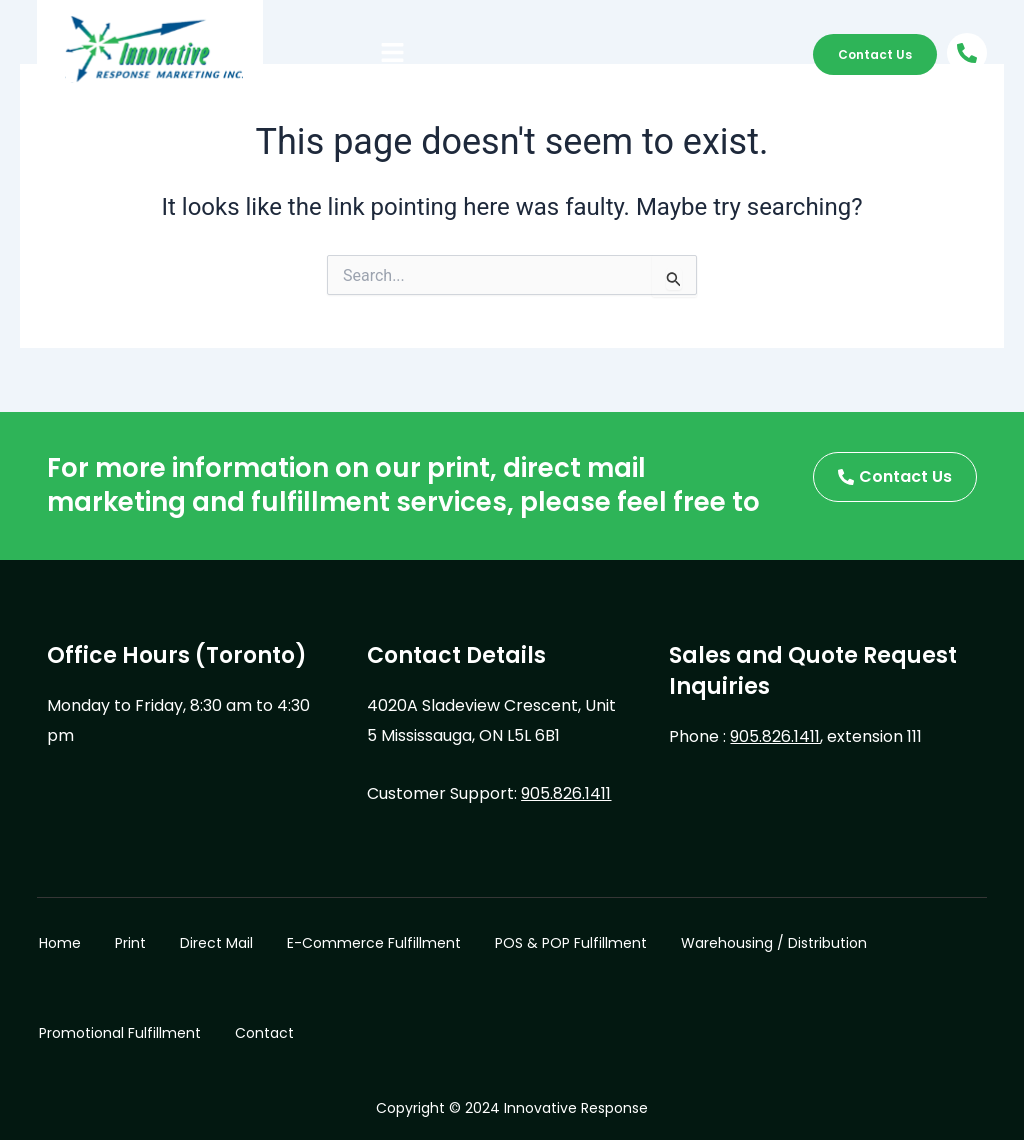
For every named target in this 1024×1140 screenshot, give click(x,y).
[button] (393, 54)
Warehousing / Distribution (774, 943)
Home (60, 943)
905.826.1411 (566, 793)
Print (130, 943)
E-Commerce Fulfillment (374, 943)
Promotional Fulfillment (120, 1033)
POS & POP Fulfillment (571, 943)
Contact (264, 1033)
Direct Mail (216, 943)
